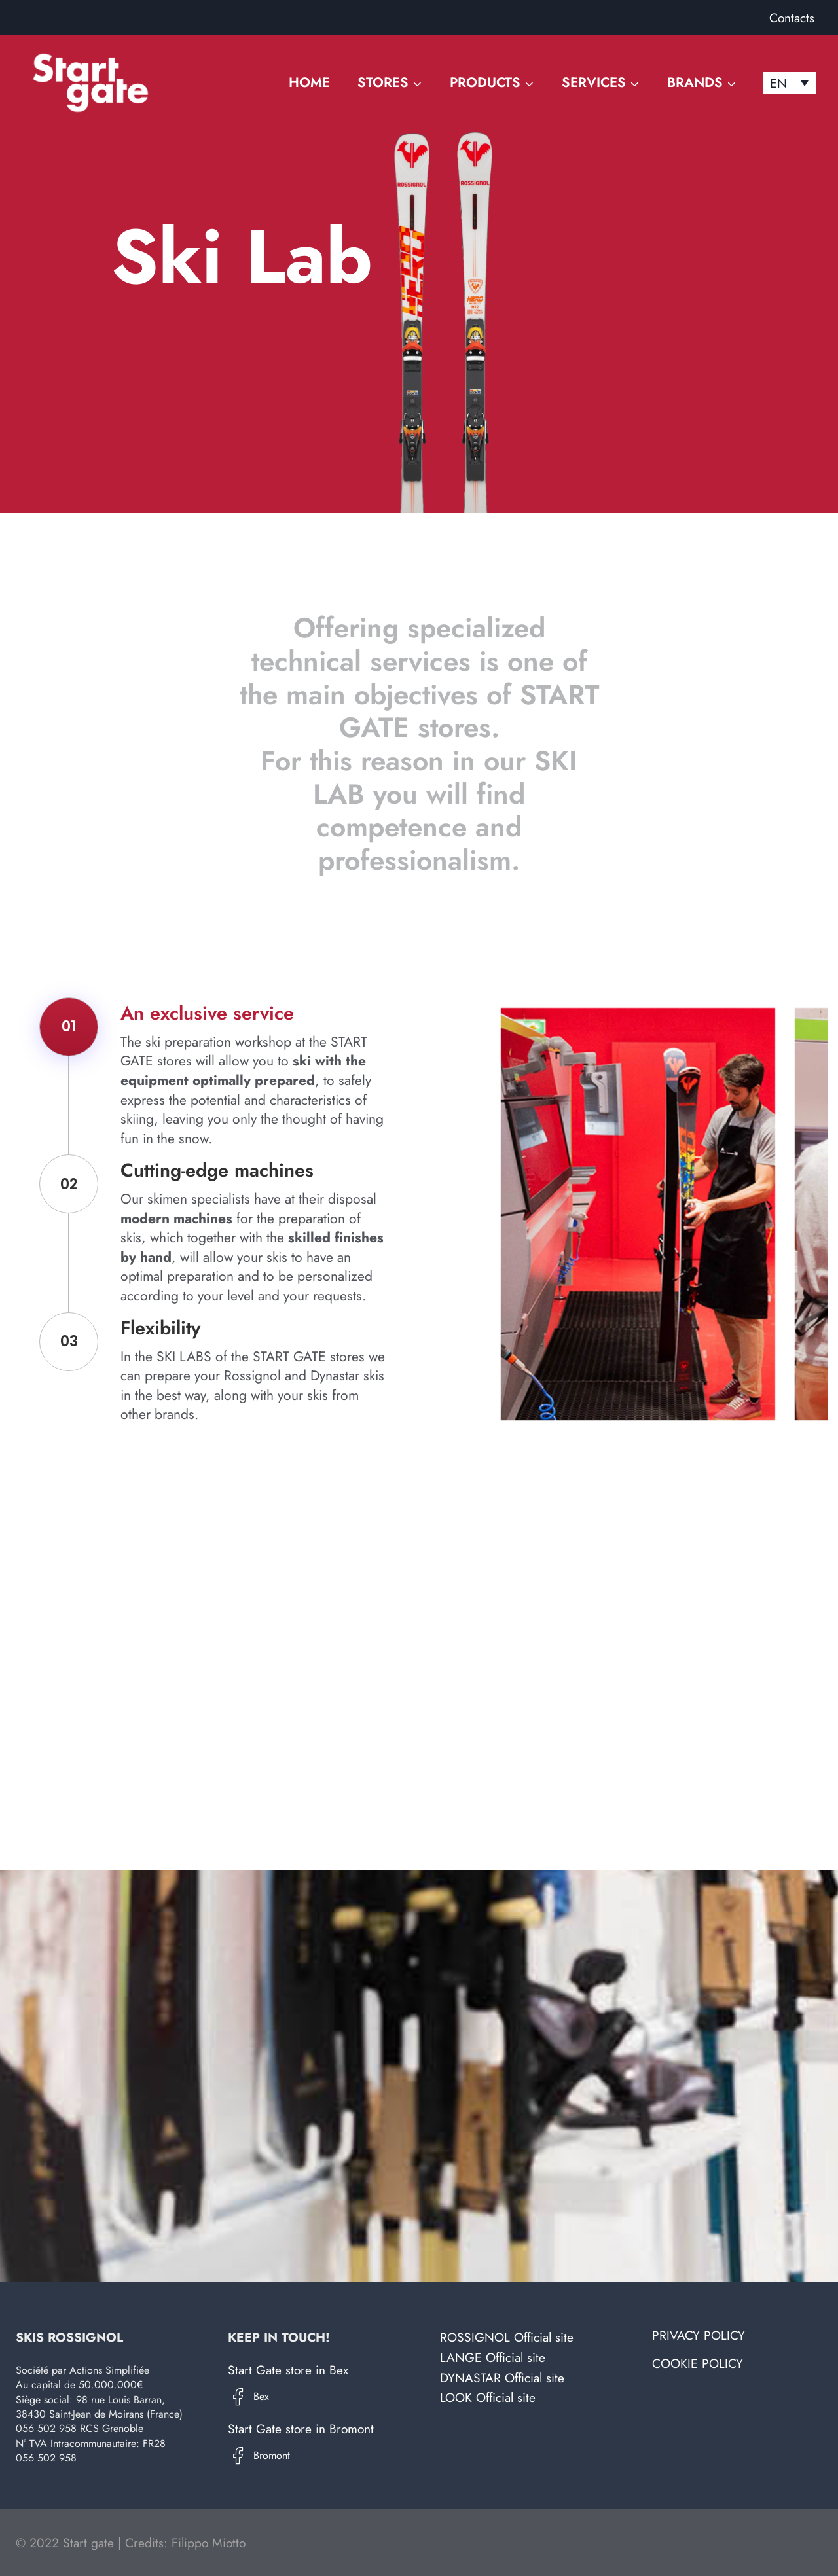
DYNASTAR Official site (502, 2378)
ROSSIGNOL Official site (507, 2337)
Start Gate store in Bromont (301, 2429)
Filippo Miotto (209, 2542)
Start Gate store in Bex (288, 2370)
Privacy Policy (698, 2335)
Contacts (791, 18)
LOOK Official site (488, 2397)
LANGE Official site (492, 2357)
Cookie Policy (697, 2363)
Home (309, 82)
